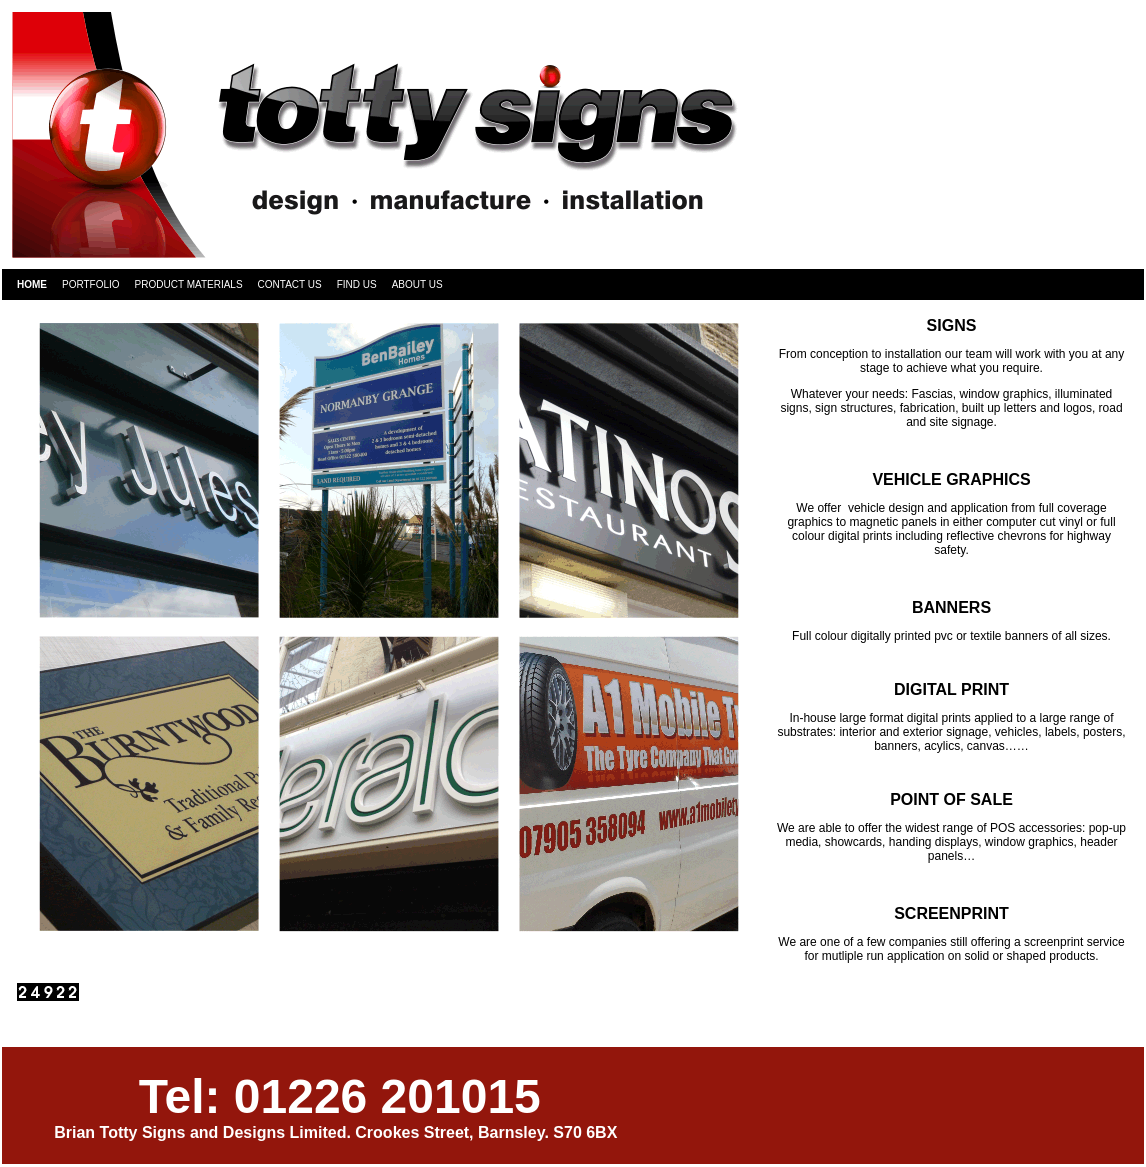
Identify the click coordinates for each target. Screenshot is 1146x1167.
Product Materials (189, 284)
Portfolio (91, 284)
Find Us (357, 284)
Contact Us (290, 284)
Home (32, 284)
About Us (417, 284)
